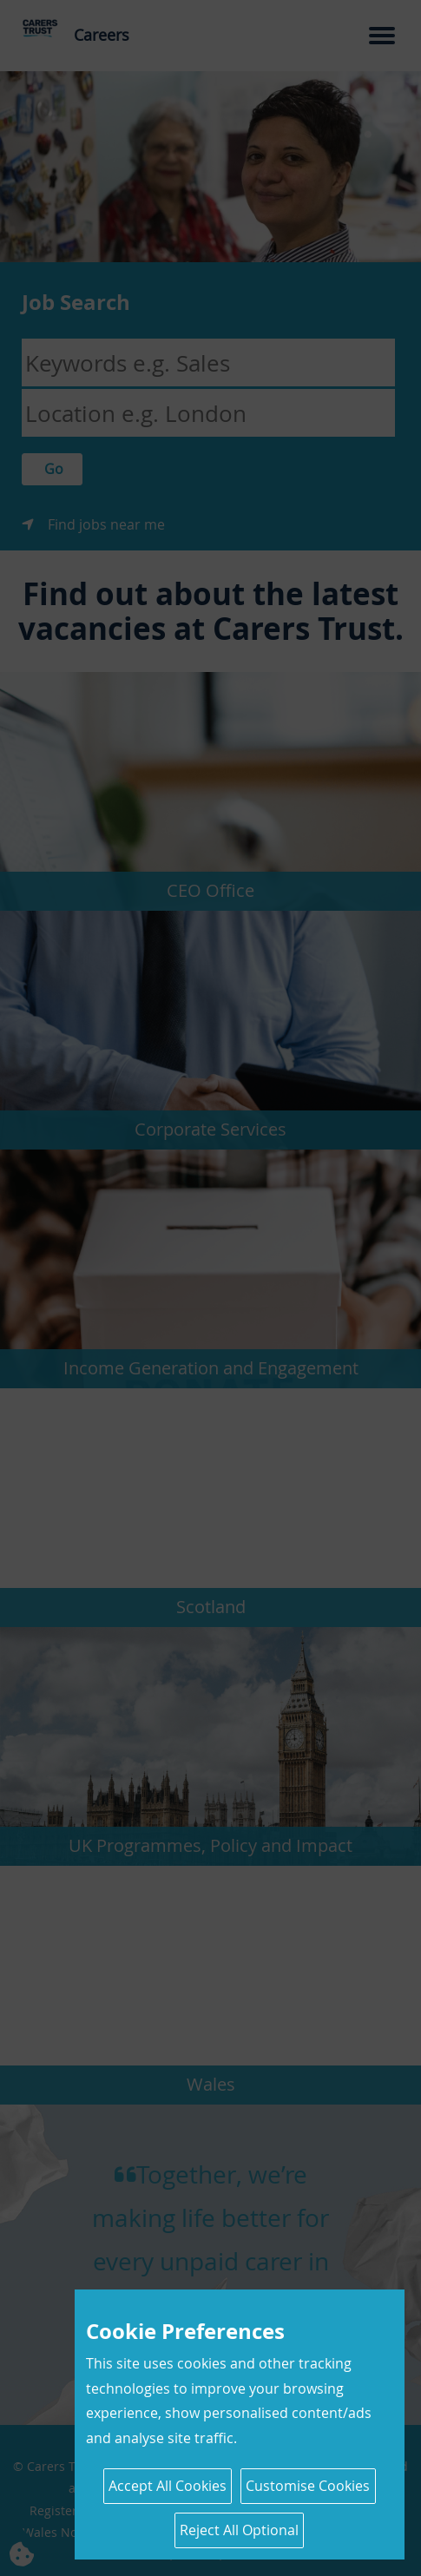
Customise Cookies (308, 2485)
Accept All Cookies (168, 2485)
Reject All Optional (239, 2530)
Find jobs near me (106, 524)
